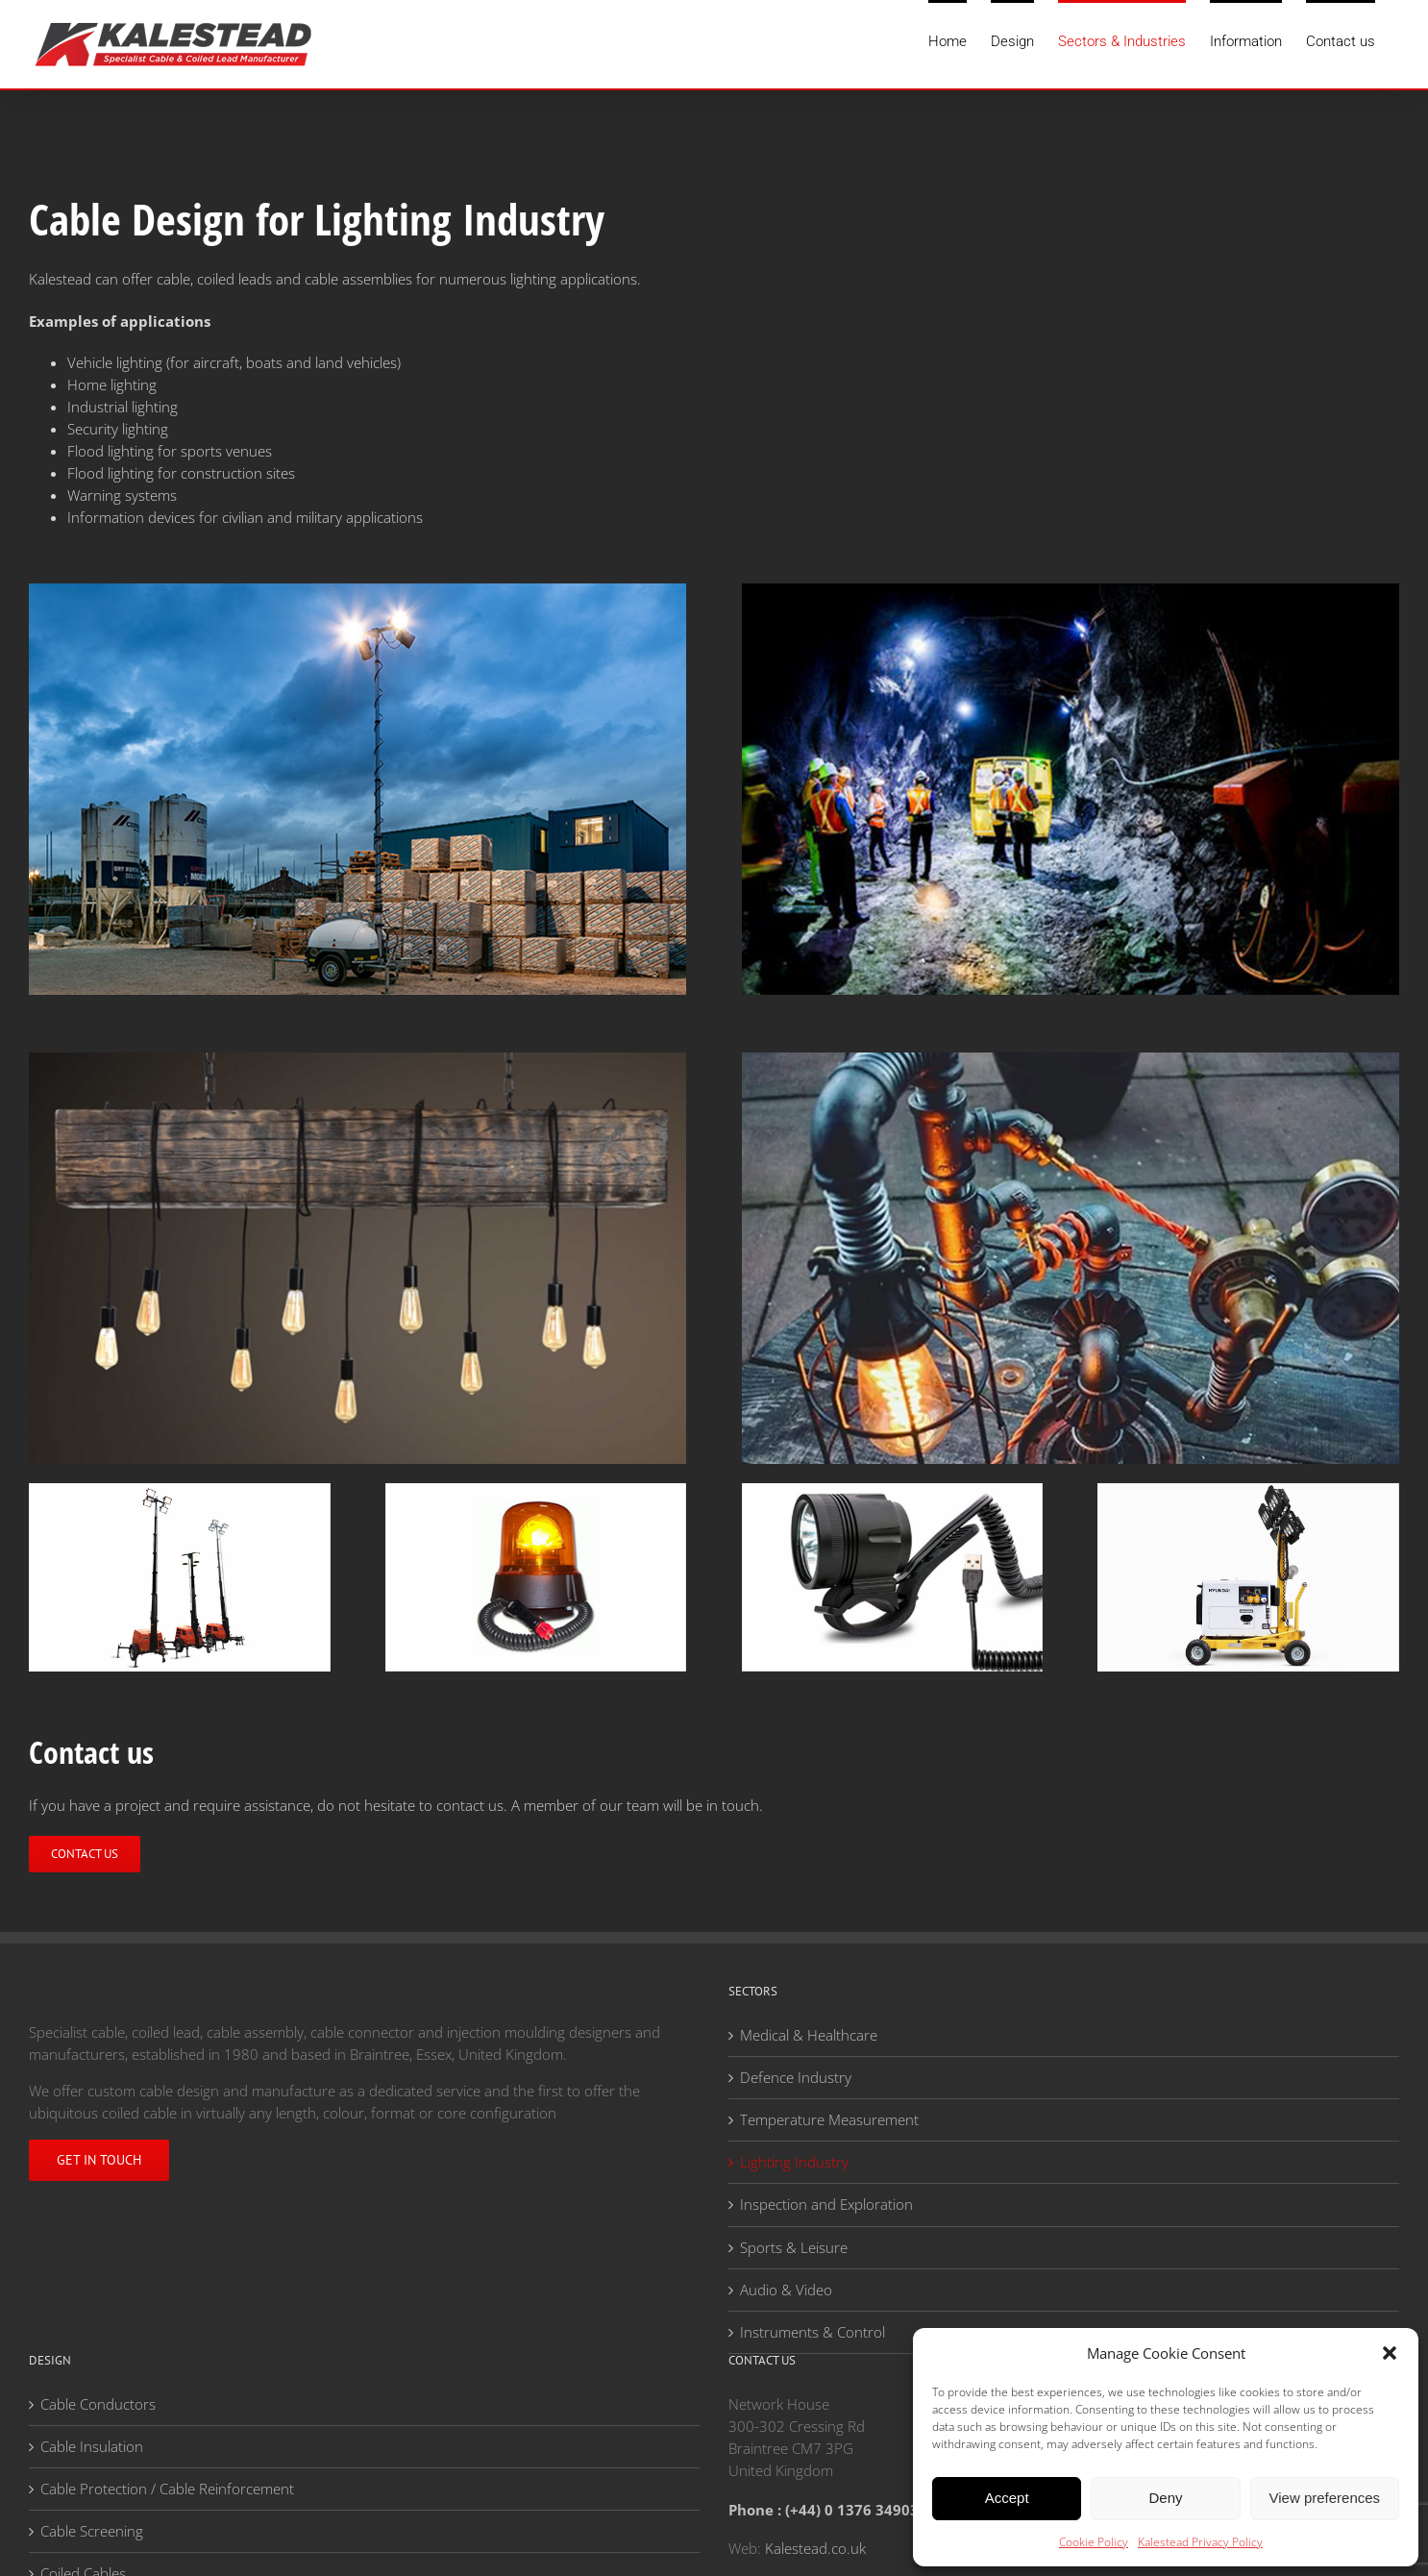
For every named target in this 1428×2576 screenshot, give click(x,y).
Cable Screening (91, 2530)
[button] (1389, 2353)
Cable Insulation (91, 2446)
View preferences (1325, 2497)
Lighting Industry (794, 2161)
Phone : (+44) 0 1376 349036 (827, 2509)
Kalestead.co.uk (815, 2548)
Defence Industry (795, 2077)
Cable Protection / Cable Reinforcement (167, 2488)
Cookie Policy (1093, 2542)
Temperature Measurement (829, 2119)
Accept (1007, 2497)
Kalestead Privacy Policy (1200, 2542)
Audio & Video (786, 2289)
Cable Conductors (98, 2404)
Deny (1165, 2497)
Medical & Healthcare (808, 2034)
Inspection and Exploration (826, 2204)
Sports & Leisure (794, 2247)
